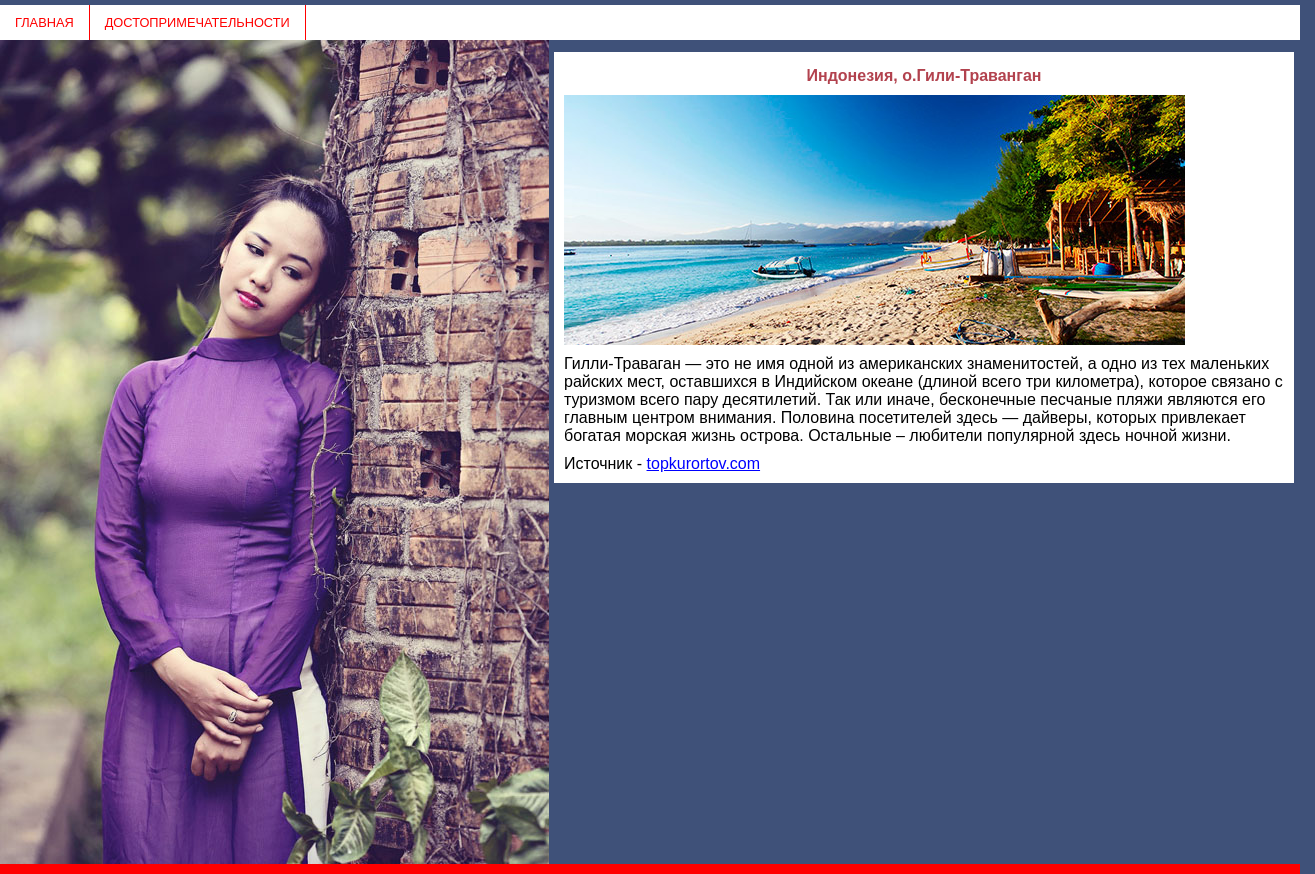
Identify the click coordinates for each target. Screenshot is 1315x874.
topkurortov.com (704, 463)
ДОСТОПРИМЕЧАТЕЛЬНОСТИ (197, 22)
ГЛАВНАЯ (44, 22)
